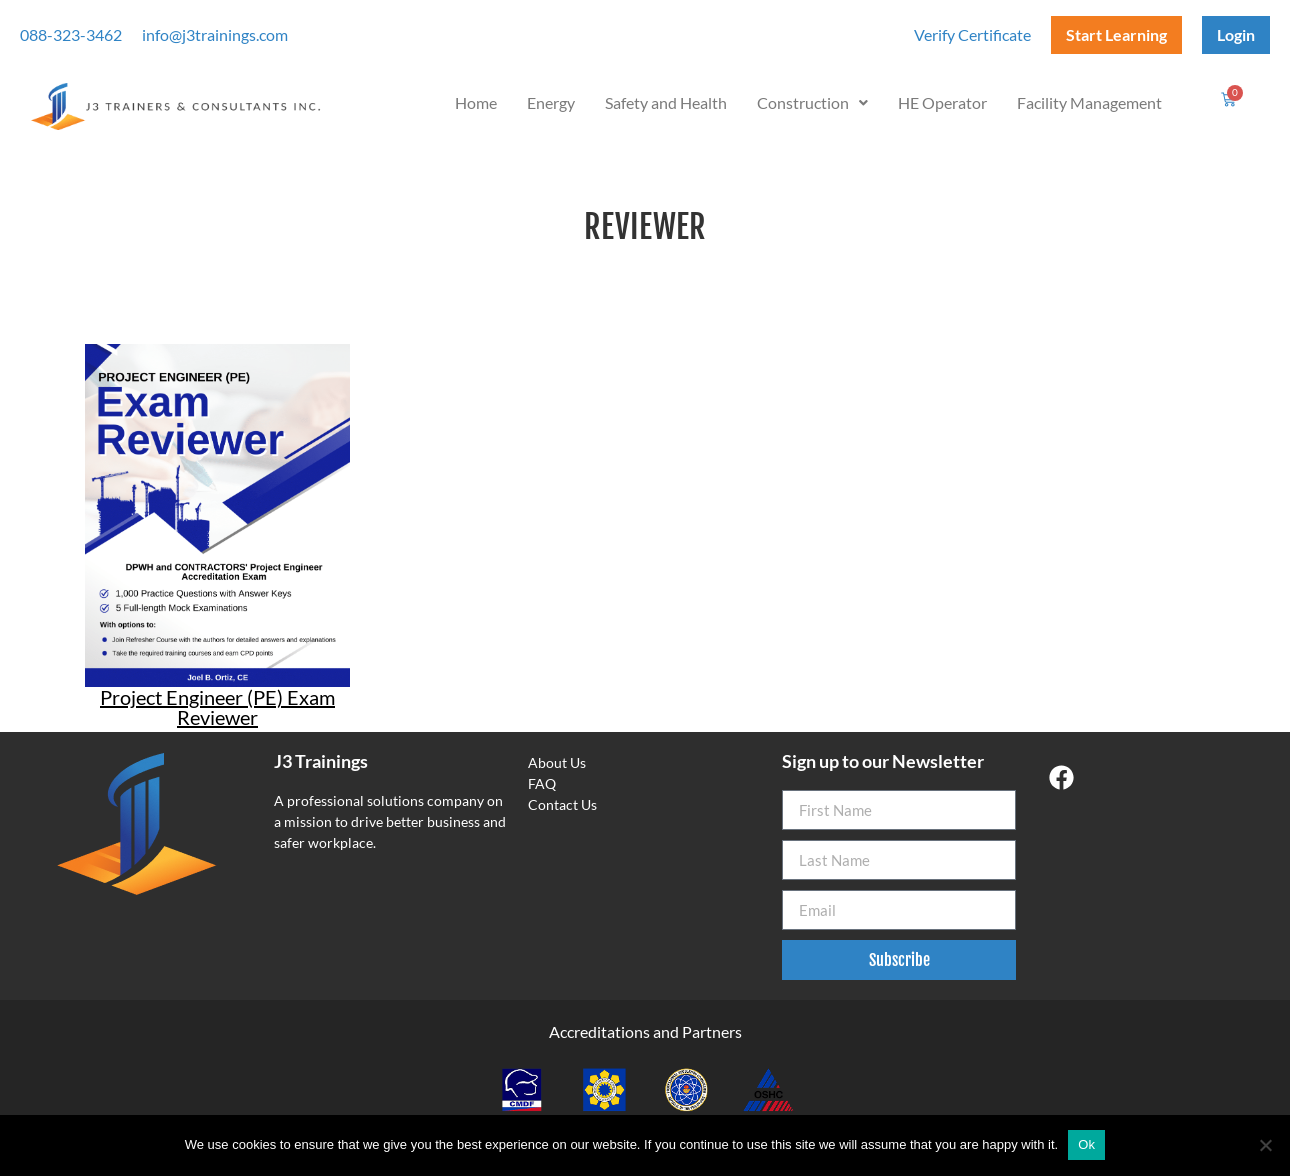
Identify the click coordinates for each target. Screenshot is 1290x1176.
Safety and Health (666, 102)
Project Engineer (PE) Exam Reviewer (217, 707)
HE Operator (942, 102)
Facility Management (1089, 102)
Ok (1086, 1144)
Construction (812, 102)
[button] (812, 103)
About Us (557, 762)
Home (476, 102)
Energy (551, 102)
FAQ (542, 783)
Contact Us (562, 804)
